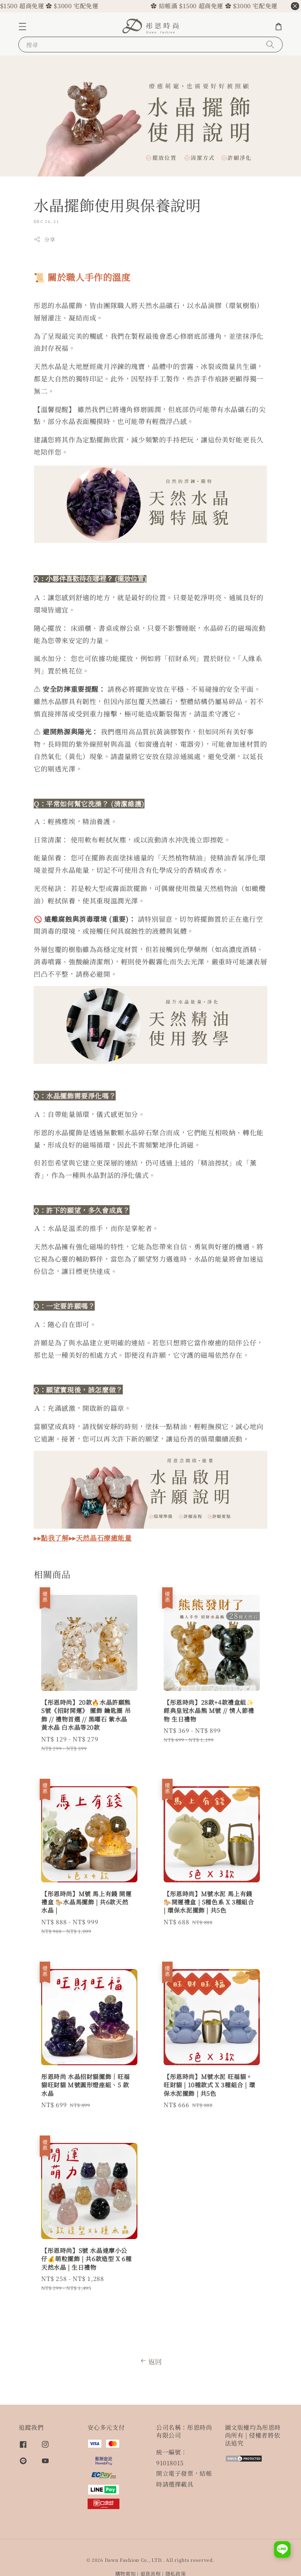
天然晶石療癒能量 (104, 1537)
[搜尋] (270, 44)
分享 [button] (44, 239)
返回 (150, 2361)
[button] (22, 26)
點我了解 (55, 1537)
